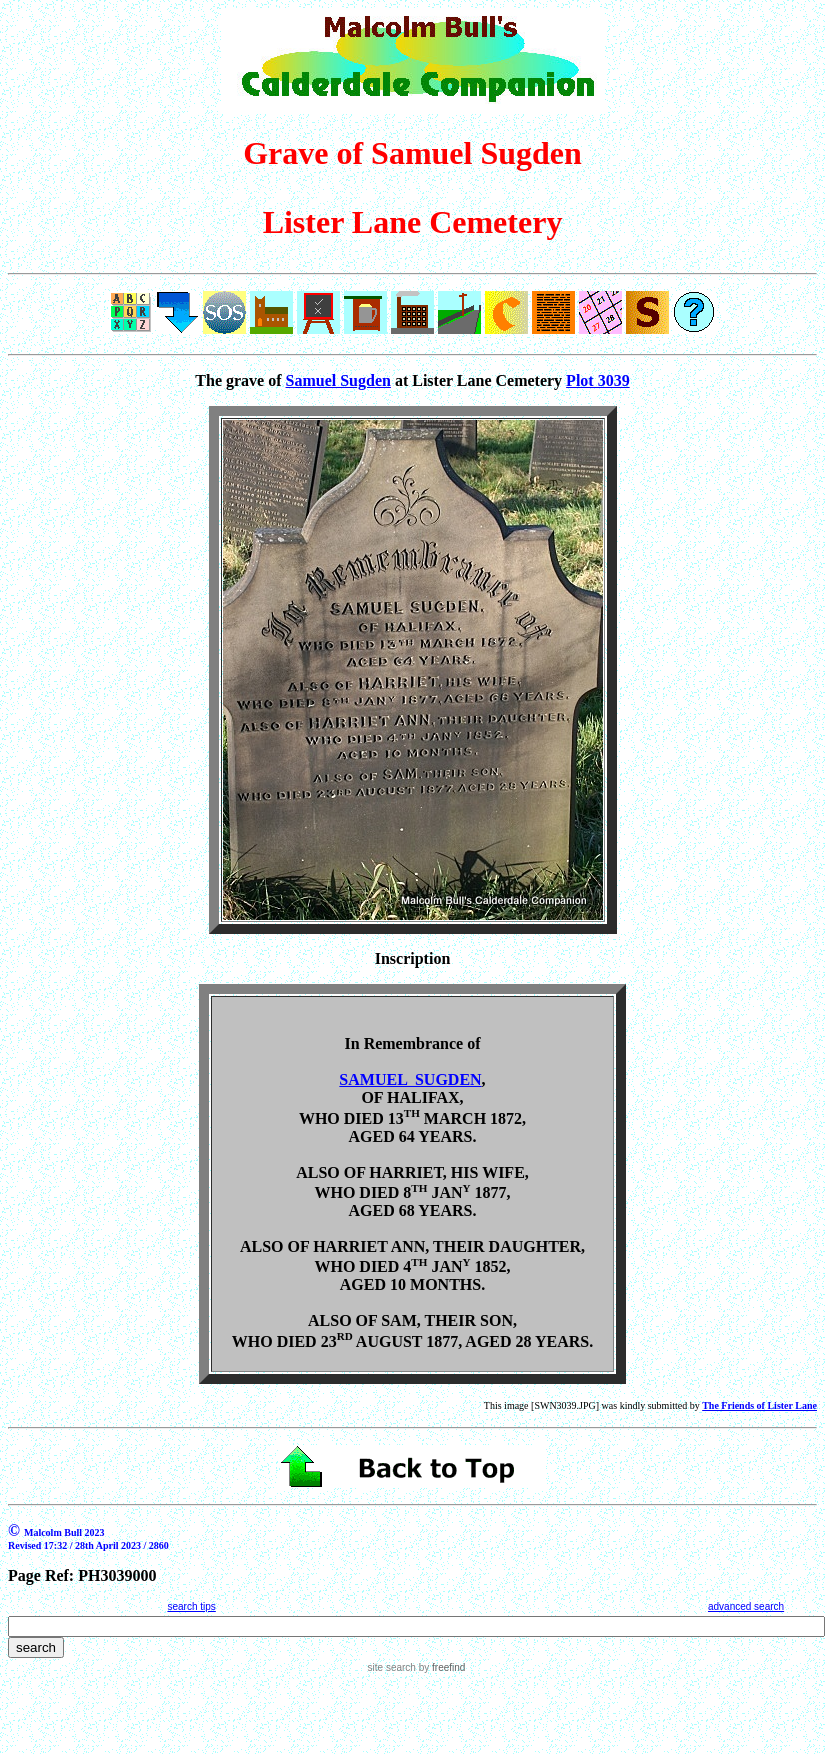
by (440, 1667)
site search (392, 1667)
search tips (191, 1606)
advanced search (746, 1606)
